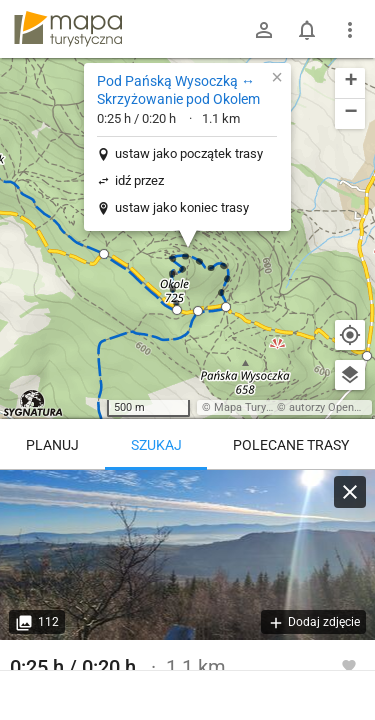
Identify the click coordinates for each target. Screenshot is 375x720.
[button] (177, 310)
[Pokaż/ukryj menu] (350, 30)
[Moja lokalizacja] (350, 335)
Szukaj (156, 445)
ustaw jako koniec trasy (182, 207)
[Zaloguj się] (264, 30)
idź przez (139, 180)
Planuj (52, 445)
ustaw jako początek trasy (189, 153)
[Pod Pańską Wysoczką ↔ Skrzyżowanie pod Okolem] (187, 555)
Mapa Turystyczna (259, 407)
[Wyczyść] (350, 492)
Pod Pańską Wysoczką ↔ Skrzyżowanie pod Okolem (178, 90)
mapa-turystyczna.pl (68, 29)
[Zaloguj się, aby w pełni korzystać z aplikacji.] (349, 665)
